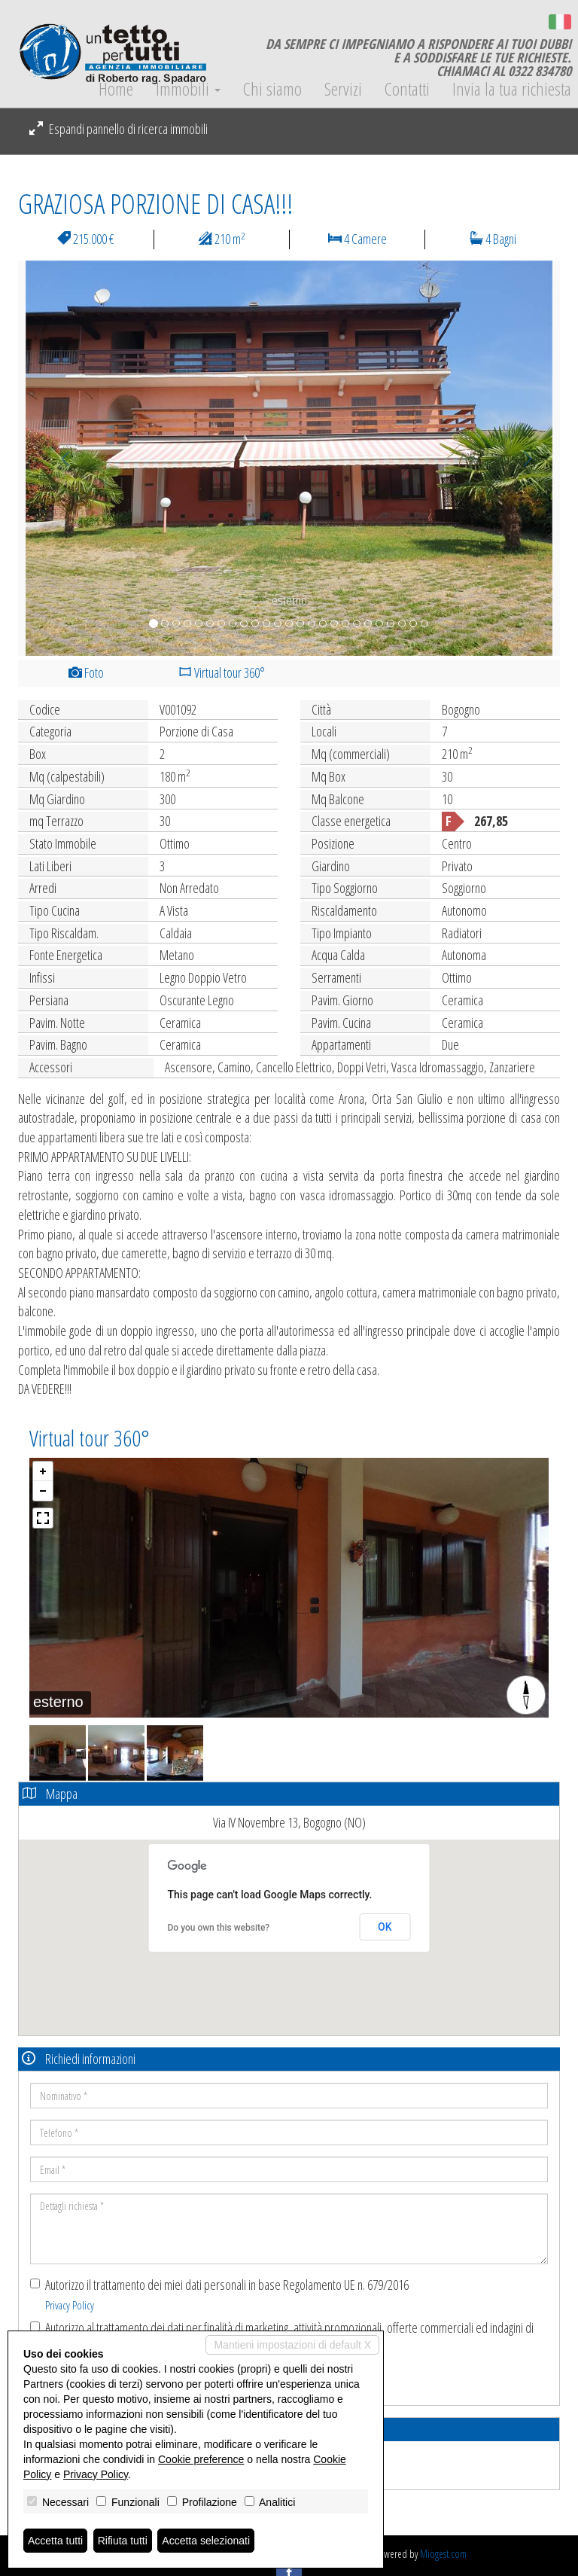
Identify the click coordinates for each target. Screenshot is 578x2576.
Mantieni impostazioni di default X (292, 2345)
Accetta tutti (55, 2541)
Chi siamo (272, 88)
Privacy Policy (69, 2304)
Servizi (343, 88)
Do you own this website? (219, 1927)
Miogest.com (443, 2554)
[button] (58, 458)
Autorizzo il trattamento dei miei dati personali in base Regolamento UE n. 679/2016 (219, 2294)
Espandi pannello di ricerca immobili (118, 129)
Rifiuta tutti (123, 2541)
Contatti (407, 88)
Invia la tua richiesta (511, 88)
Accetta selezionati (206, 2541)
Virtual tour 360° (221, 672)
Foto (86, 672)
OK (385, 1927)
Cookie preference (201, 2459)
